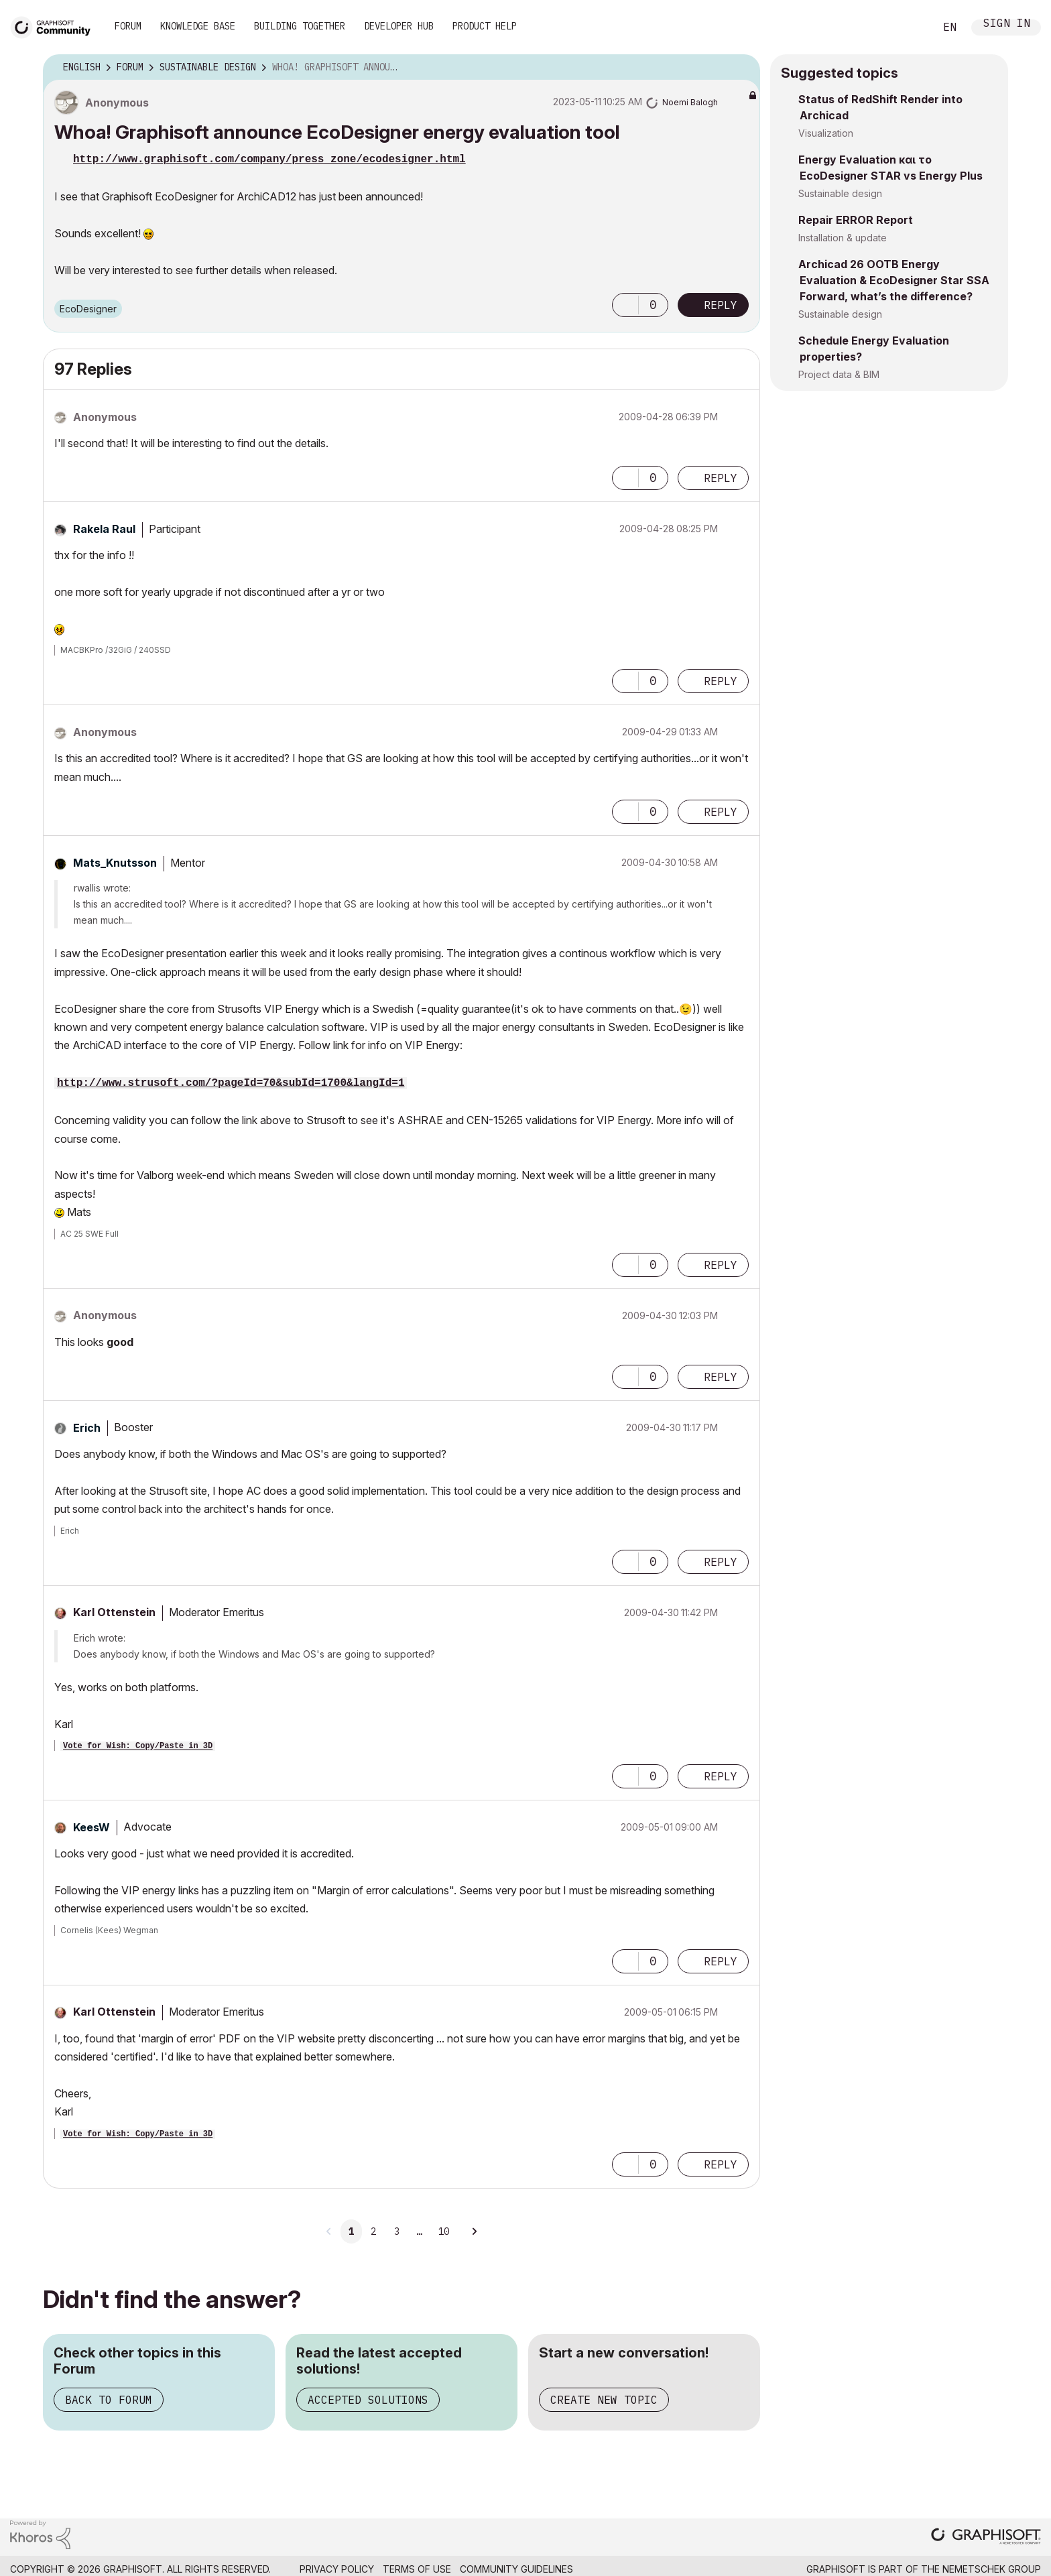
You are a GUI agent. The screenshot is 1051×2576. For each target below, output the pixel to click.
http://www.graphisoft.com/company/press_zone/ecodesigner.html (269, 160)
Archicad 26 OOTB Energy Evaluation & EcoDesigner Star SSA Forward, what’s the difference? (893, 280)
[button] (625, 305)
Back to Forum (108, 2399)
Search (910, 27)
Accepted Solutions (368, 2399)
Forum (128, 26)
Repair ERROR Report (855, 220)
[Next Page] (474, 2231)
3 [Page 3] (396, 2231)
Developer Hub (399, 26)
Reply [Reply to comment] (720, 478)
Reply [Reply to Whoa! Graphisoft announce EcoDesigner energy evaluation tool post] (720, 305)
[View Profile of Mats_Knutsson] (115, 862)
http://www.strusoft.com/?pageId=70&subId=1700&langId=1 (230, 1083)
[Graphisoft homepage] (986, 2537)
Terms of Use (417, 2569)
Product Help (484, 26)
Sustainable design (840, 193)
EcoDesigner (88, 308)
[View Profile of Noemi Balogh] (690, 102)
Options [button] (741, 67)
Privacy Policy (337, 2569)
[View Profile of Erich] (87, 1427)
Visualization (825, 133)
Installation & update (842, 237)
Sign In (1006, 24)
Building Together (299, 26)
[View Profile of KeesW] (91, 1827)
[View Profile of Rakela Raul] (104, 529)
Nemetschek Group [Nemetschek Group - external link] (991, 2569)
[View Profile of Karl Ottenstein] (114, 1612)
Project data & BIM (838, 374)
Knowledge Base (197, 26)
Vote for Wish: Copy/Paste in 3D (137, 1746)
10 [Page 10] (443, 2231)
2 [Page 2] (373, 2231)
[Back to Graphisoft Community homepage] (55, 26)
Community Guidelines (516, 2569)
